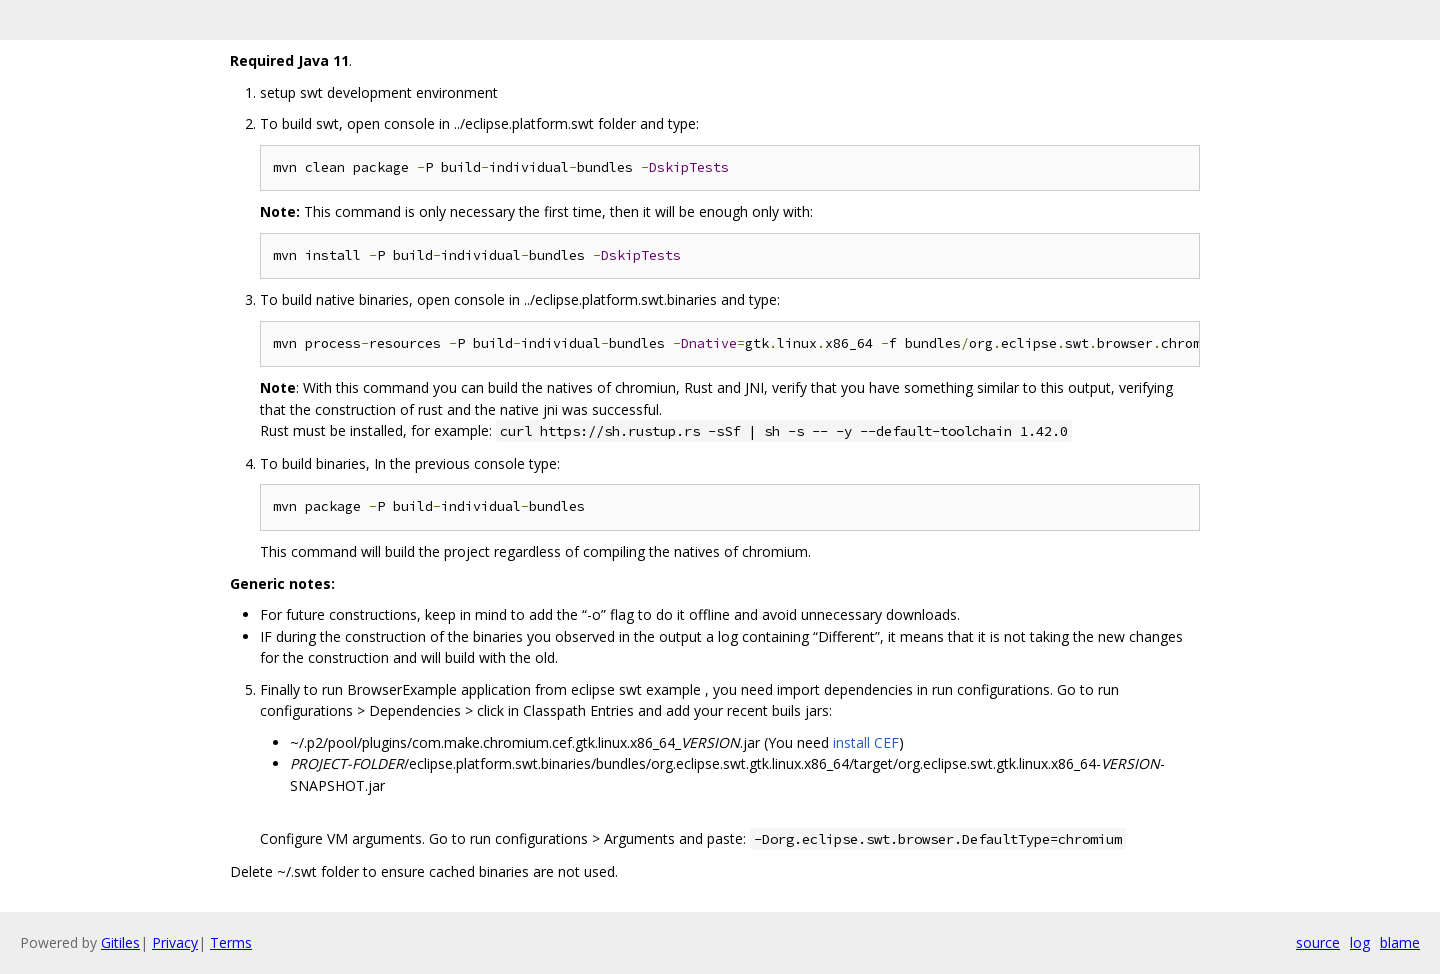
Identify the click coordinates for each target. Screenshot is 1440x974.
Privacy (175, 942)
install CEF (866, 742)
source (1318, 942)
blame (1400, 942)
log (1360, 942)
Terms (231, 942)
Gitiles (120, 942)
